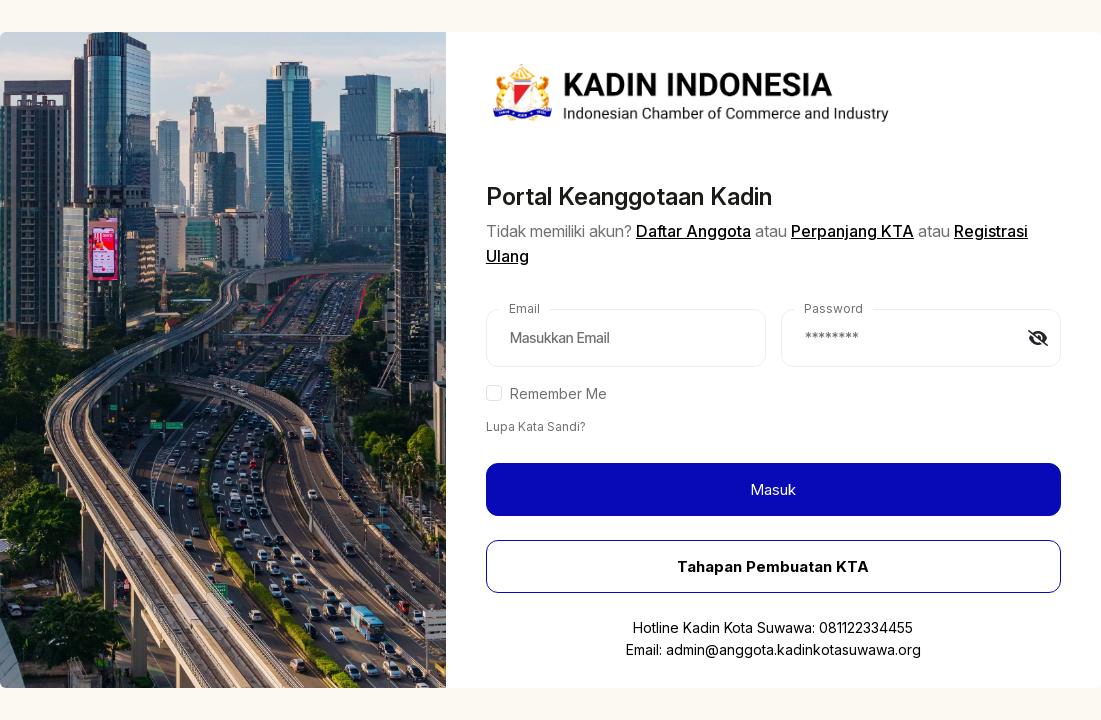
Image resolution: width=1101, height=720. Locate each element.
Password (833, 308)
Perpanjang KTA (852, 231)
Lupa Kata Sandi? (536, 426)
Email (524, 308)
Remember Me (558, 393)
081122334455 (866, 627)
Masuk (773, 489)
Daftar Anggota (693, 231)
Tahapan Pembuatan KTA (773, 566)
